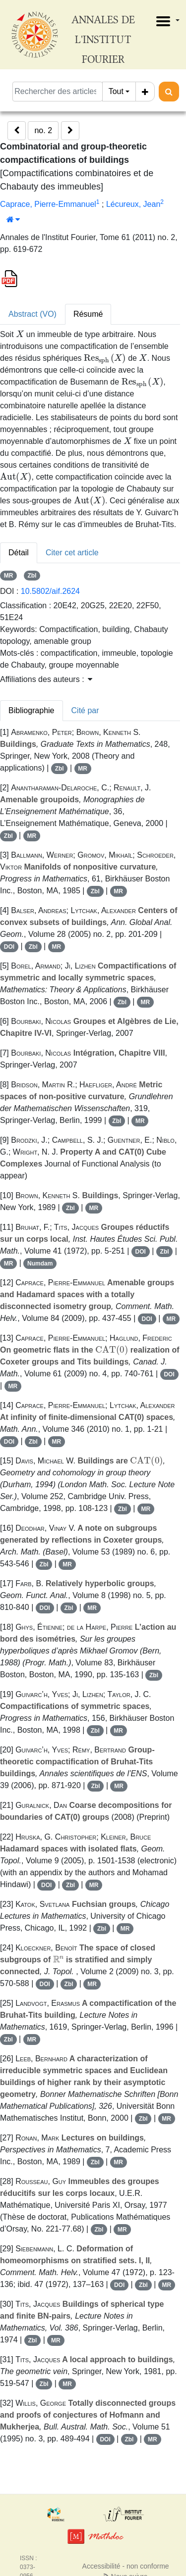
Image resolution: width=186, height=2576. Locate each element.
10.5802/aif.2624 (50, 591)
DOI (9, 946)
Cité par (85, 710)
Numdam (40, 1263)
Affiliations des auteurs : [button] (46, 679)
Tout (116, 91)
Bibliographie (31, 710)
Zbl (31, 575)
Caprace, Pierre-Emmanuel (48, 204)
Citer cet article (72, 552)
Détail (18, 552)
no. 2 (43, 130)
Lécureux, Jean (133, 204)
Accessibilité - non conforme (125, 2566)
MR (8, 575)
